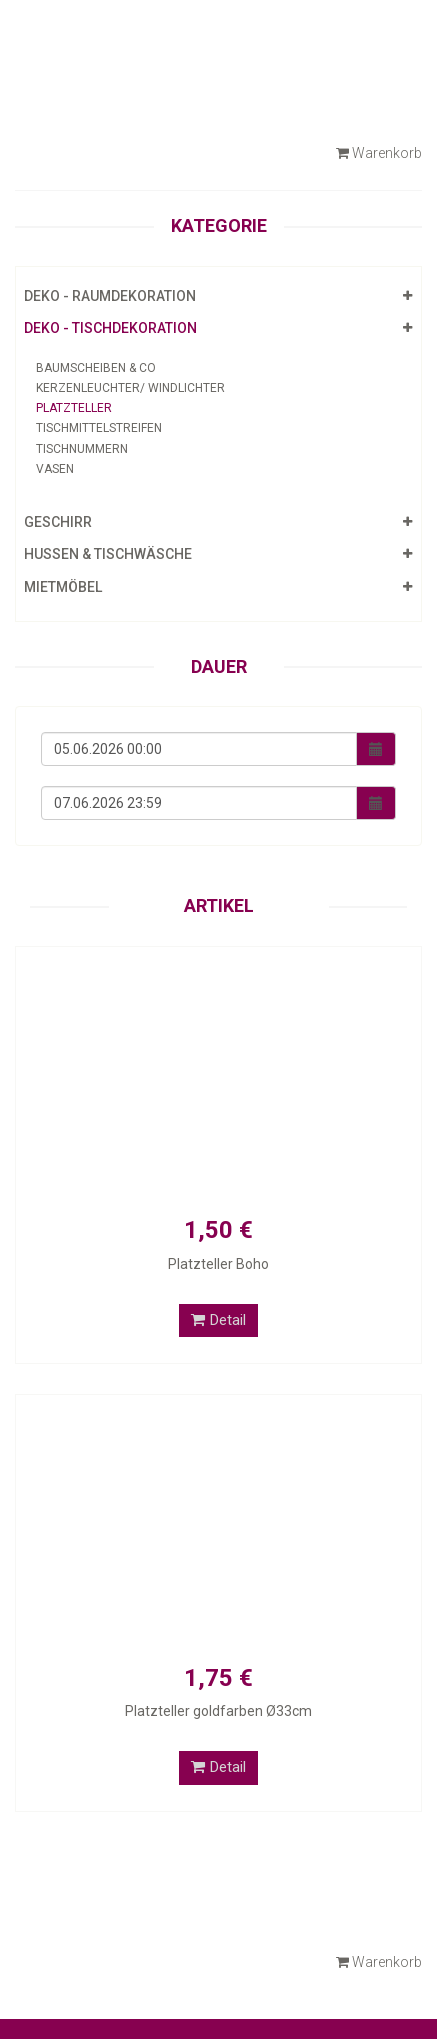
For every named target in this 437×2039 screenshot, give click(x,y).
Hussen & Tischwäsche (108, 554)
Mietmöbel (63, 587)
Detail (218, 1320)
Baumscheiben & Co (96, 368)
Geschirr (58, 522)
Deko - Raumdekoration (110, 296)
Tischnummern (82, 449)
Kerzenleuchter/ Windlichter (130, 388)
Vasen (55, 469)
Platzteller (74, 408)
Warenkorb (379, 153)
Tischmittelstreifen (99, 428)
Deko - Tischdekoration (110, 328)
